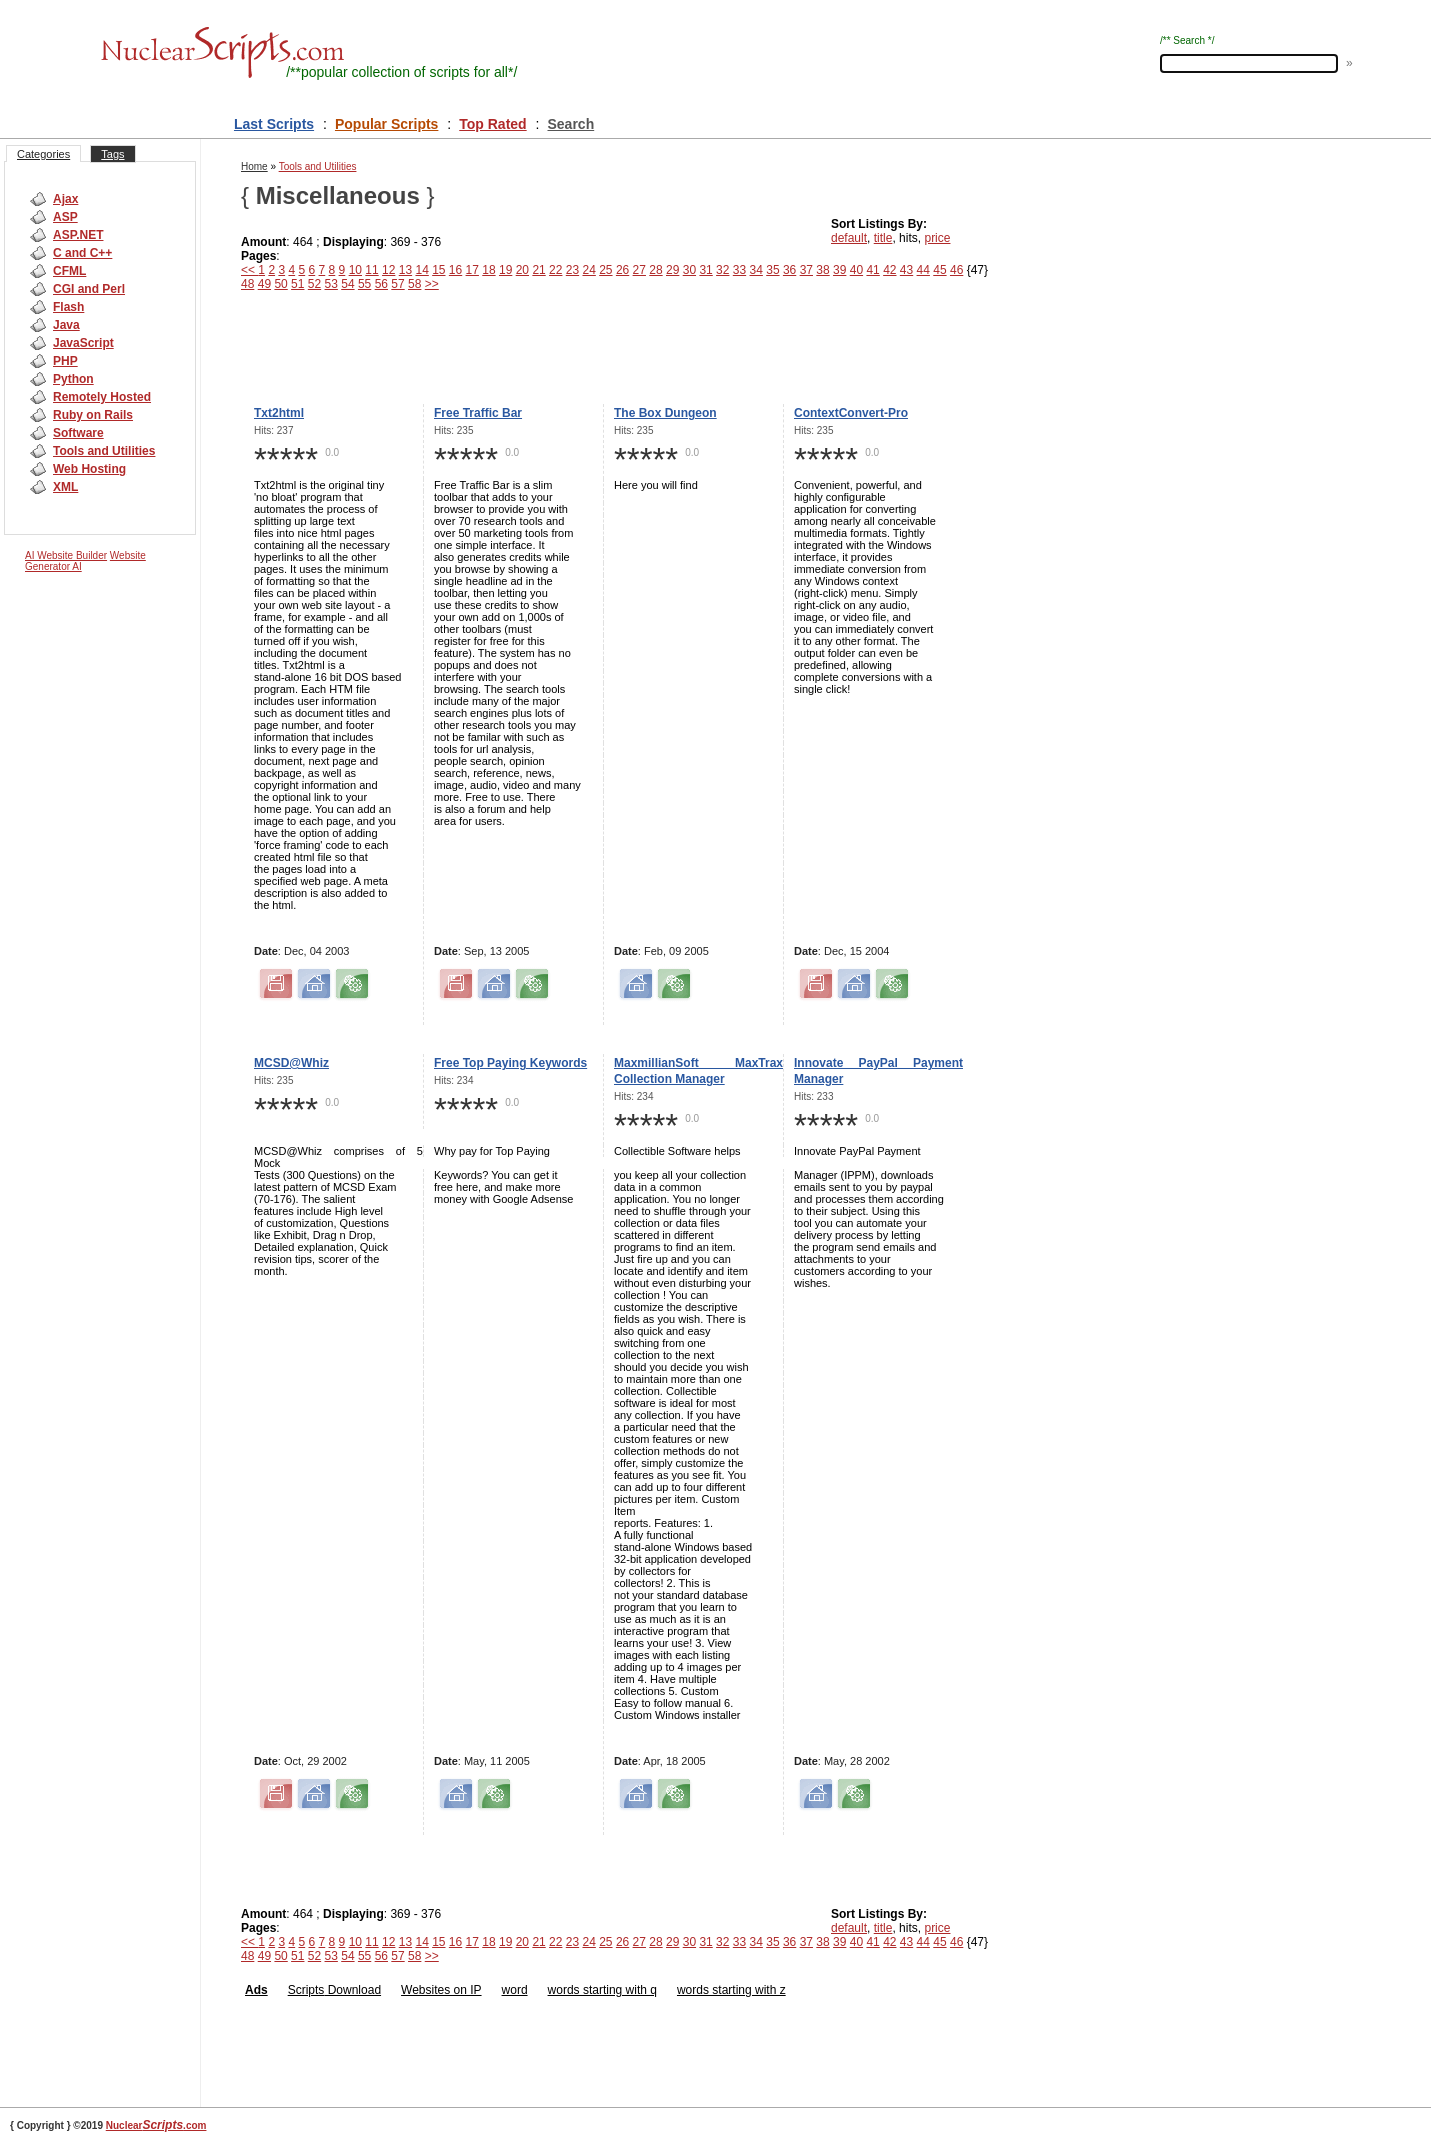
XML (65, 487)
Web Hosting (89, 469)
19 (505, 270)
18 (488, 270)
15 (438, 270)
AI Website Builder (66, 555)
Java (66, 325)
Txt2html (279, 413)
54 (347, 284)
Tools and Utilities (104, 451)
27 (639, 270)
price (937, 238)
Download (352, 1990)
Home (254, 166)
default (849, 238)
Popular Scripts (386, 124)
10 (355, 270)
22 (555, 270)
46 (956, 270)
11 (371, 270)
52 (314, 284)
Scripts (306, 1990)
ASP (65, 217)
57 (397, 284)
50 (280, 284)
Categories (43, 154)
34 (756, 270)
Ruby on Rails (93, 415)
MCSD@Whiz (291, 1063)
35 (772, 270)
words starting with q (602, 1990)
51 (297, 284)
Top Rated (492, 124)
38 (822, 270)
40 (856, 270)
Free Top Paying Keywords (510, 1063)
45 (939, 270)
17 (472, 270)
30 (689, 270)
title (883, 238)
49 (264, 284)
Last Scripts (274, 124)
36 (789, 270)
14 (421, 270)
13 (405, 270)
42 (889, 270)
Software (78, 433)
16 (455, 270)
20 (522, 270)
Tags (112, 154)
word (515, 1990)
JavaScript (83, 343)
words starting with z (731, 1990)
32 (722, 270)
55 (364, 284)
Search (571, 124)
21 (538, 270)
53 (331, 284)
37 (806, 270)
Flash (68, 307)
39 (839, 270)
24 (588, 270)
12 (388, 270)
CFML (69, 271)
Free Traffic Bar (478, 413)
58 (414, 284)
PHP (65, 361)
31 (705, 270)
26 (622, 270)
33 (739, 270)
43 (906, 270)
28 (655, 270)
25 (605, 270)
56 (381, 284)
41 (872, 270)
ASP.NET (78, 235)
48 (247, 284)
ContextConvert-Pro (851, 413)
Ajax (65, 199)
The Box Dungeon (665, 413)
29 (672, 270)
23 (572, 270)
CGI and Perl (89, 289)
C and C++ (82, 253)
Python (73, 379)
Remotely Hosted (102, 397)
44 (923, 270)
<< (249, 270)
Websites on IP (441, 1990)
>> (432, 284)
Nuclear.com (156, 2125)
